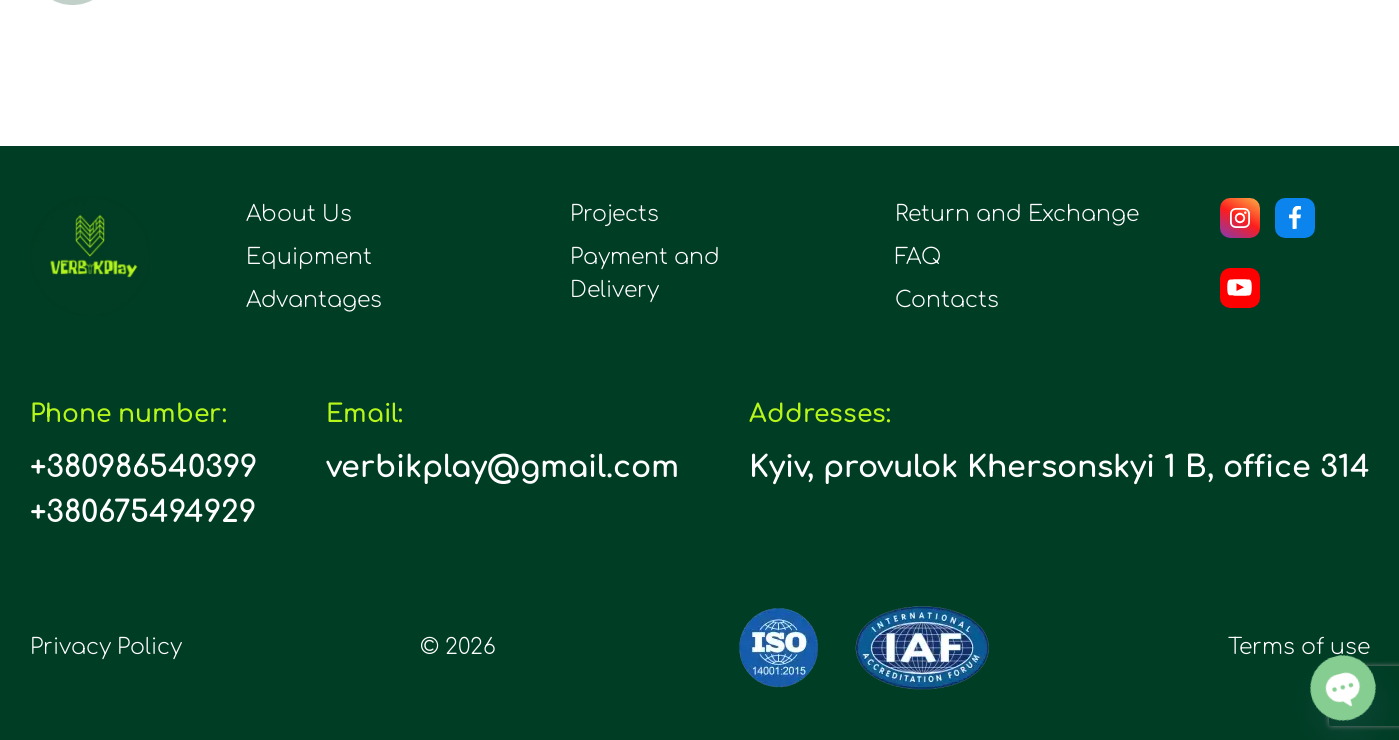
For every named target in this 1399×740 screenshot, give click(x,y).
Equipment (309, 257)
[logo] (90, 256)
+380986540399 (143, 467)
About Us (299, 214)
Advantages (314, 300)
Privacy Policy (106, 647)
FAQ (918, 257)
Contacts (947, 300)
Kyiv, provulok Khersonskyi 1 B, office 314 (1059, 467)
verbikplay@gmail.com (502, 467)
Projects (614, 214)
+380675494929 (143, 512)
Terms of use (1299, 647)
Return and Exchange (1017, 214)
